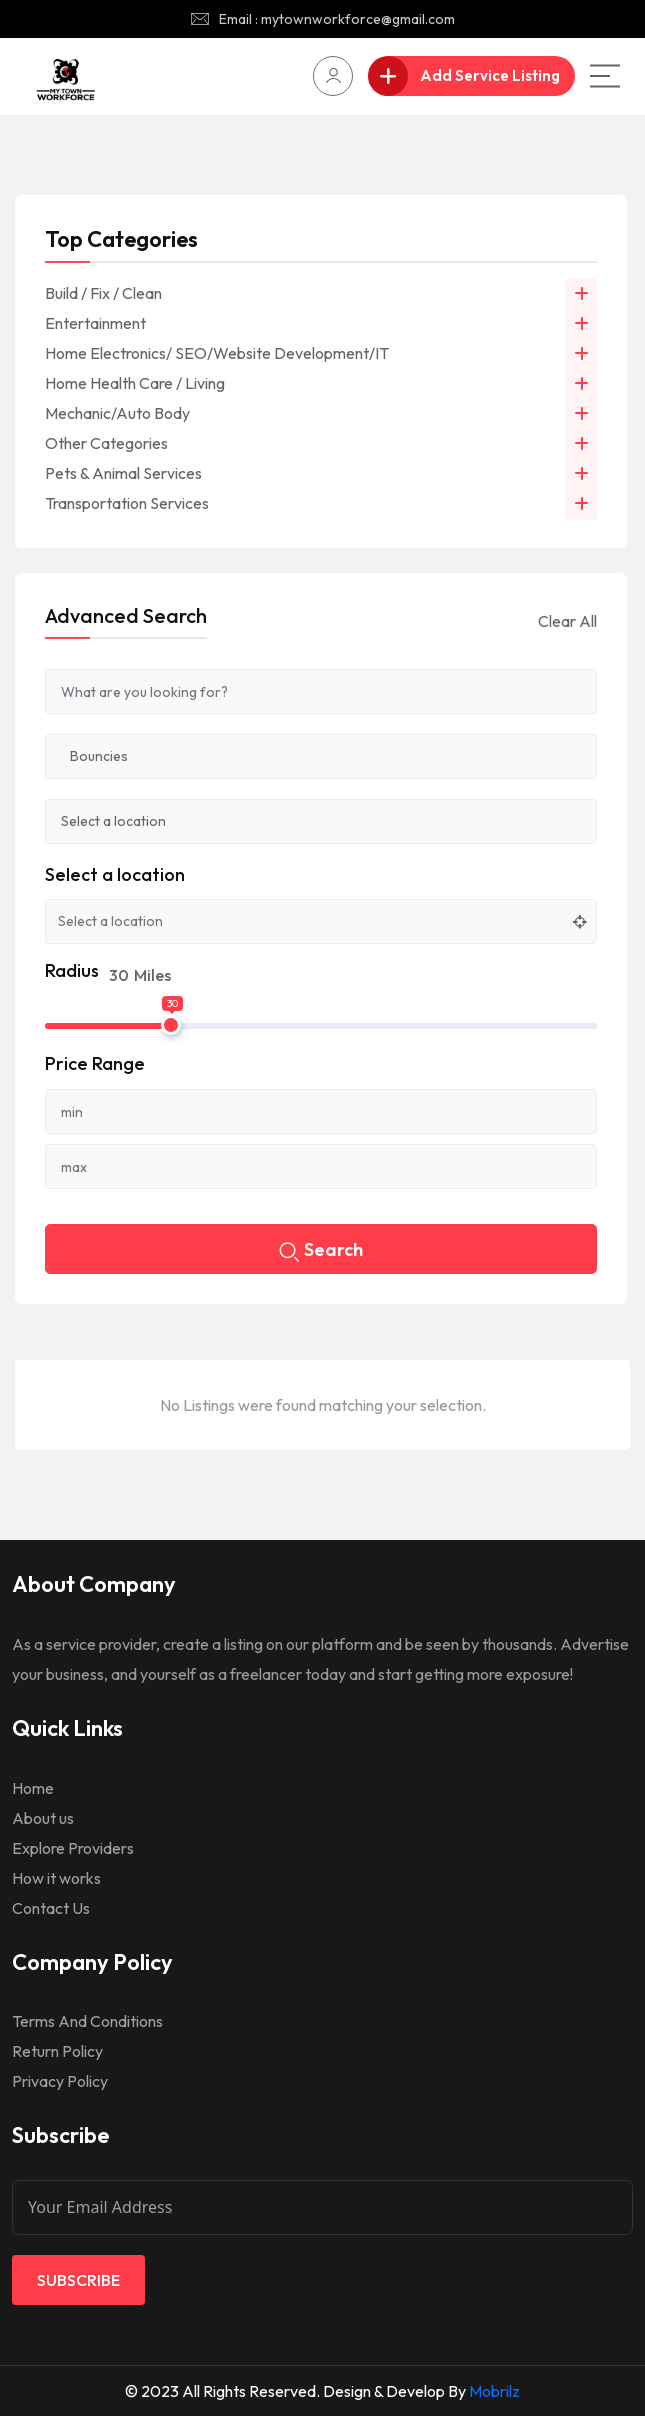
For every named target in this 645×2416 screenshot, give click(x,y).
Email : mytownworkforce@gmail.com (337, 19)
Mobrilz (494, 2391)
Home (33, 1788)
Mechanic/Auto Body (117, 413)
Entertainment (95, 323)
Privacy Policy (60, 2081)
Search (321, 1251)
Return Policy (57, 2051)
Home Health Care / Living (135, 383)
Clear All (567, 621)
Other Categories (106, 443)
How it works (56, 1878)
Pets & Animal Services (123, 473)
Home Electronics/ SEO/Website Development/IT (217, 353)
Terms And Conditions (87, 2021)
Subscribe (78, 2280)
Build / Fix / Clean (103, 293)
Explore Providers (73, 1848)
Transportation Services (127, 503)
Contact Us (51, 1908)
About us (43, 1818)
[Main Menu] (605, 76)
